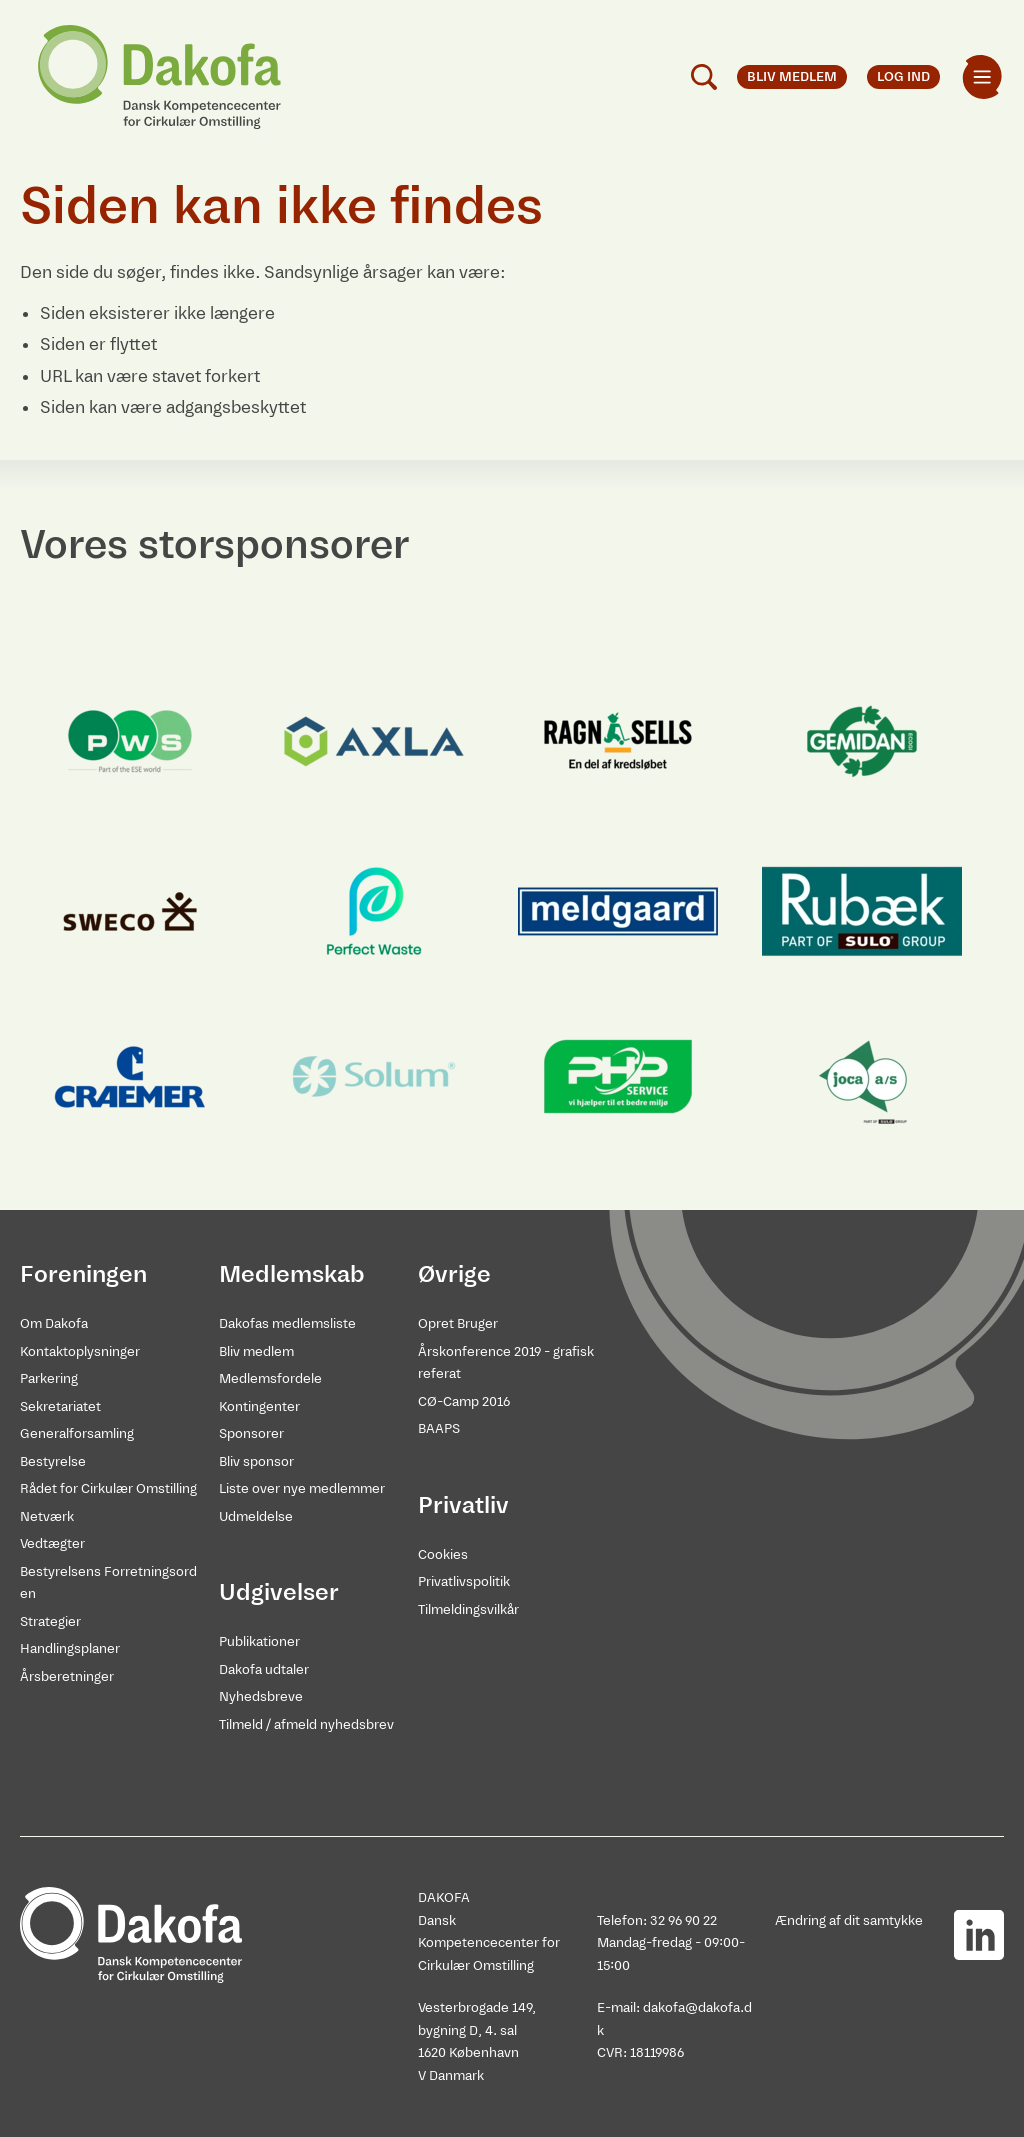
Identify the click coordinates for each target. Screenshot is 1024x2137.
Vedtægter (52, 1543)
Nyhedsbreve (261, 1696)
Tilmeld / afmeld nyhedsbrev (306, 1724)
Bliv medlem (256, 1351)
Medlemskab (292, 1274)
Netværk (47, 1516)
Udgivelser (279, 1592)
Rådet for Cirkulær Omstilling (108, 1488)
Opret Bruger (458, 1323)
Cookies (443, 1554)
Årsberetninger (67, 1676)
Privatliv (463, 1505)
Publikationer (259, 1641)
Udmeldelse (256, 1516)
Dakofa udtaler (264, 1669)
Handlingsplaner (70, 1648)
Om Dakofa (54, 1323)
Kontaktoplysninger (80, 1351)
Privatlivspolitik (464, 1581)
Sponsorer (251, 1433)
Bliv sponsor (256, 1461)
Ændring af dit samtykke (849, 1920)
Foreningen (83, 1274)
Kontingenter (259, 1406)
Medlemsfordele (270, 1378)
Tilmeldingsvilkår (468, 1609)
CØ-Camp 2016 (464, 1401)
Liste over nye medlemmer (302, 1488)
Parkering (49, 1378)
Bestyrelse (53, 1461)
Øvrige (454, 1274)
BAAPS (439, 1428)
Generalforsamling (77, 1433)
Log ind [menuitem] (903, 76)
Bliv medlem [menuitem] (792, 76)
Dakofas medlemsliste (287, 1323)
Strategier (50, 1621)
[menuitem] (982, 77)
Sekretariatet (60, 1406)
